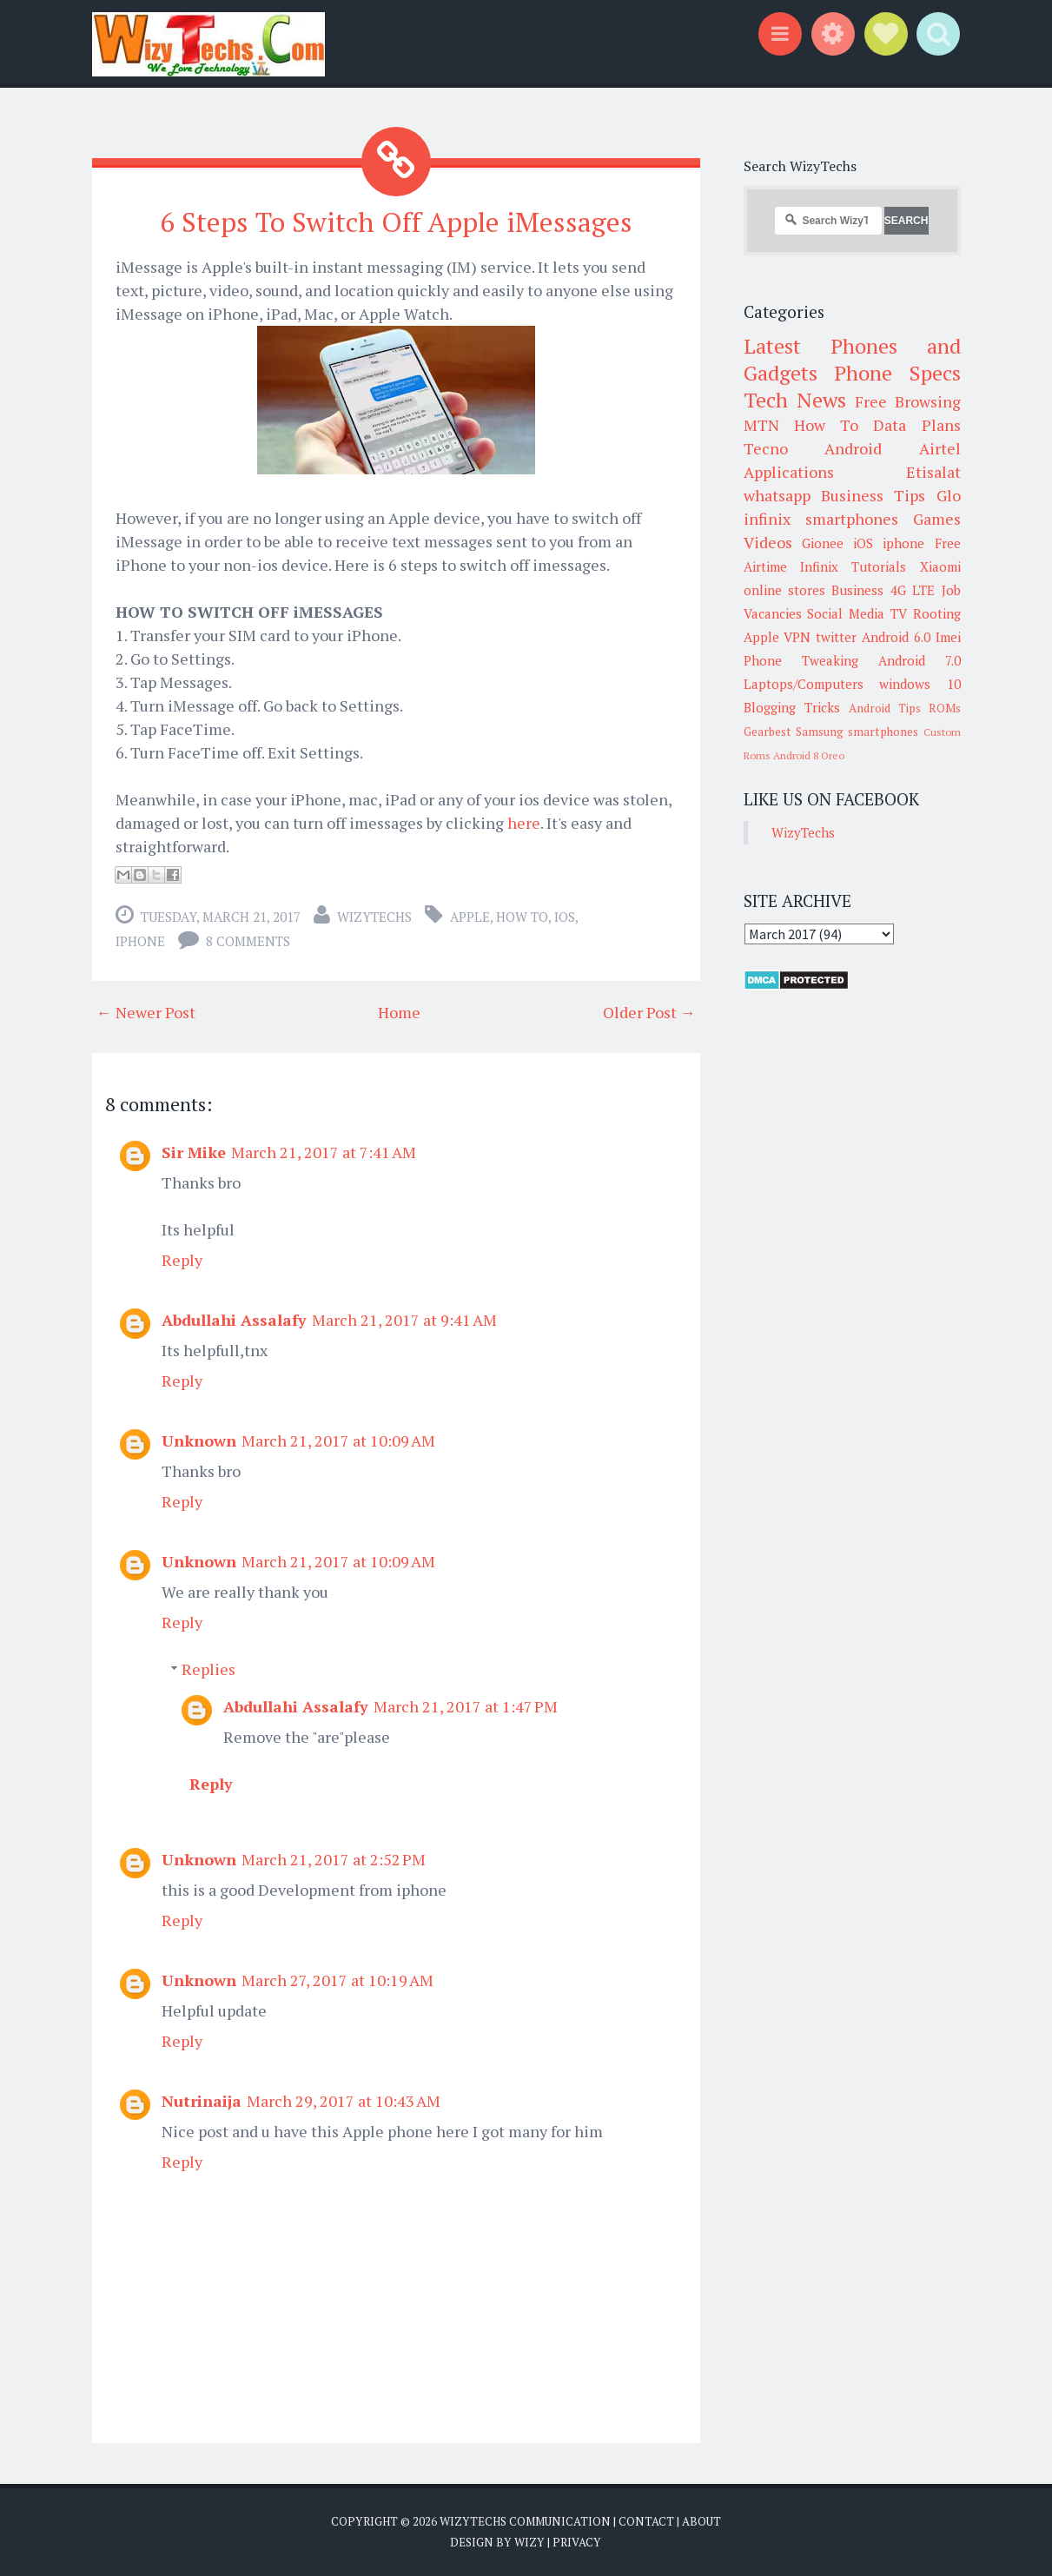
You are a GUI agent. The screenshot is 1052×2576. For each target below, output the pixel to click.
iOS (564, 916)
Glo (948, 495)
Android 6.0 (896, 637)
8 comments (248, 941)
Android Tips (885, 708)
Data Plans (916, 424)
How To (522, 916)
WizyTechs (374, 916)
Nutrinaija (201, 2100)
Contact (646, 2521)
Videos (768, 542)
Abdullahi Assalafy (234, 1319)
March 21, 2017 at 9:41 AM (404, 1319)
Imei (948, 637)
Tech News (795, 400)
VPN (797, 637)
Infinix (819, 566)
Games (937, 518)
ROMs (945, 708)
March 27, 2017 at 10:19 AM (337, 1980)
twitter (836, 637)
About (701, 2521)
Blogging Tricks (792, 707)
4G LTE (912, 590)
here (523, 822)
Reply (182, 1259)
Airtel (940, 448)
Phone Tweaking (801, 660)
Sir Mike (194, 1152)
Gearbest (767, 731)
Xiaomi (940, 566)
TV (898, 613)
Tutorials (878, 566)
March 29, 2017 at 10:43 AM (343, 2100)
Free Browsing (907, 401)
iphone (140, 941)
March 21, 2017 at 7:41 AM (323, 1152)
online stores (784, 590)
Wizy (529, 2541)
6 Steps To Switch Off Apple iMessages (396, 221)
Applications (789, 471)
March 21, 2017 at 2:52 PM (333, 1859)
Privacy (576, 2541)
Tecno (766, 448)
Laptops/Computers (803, 683)
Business (857, 590)
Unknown (199, 1440)
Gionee (823, 543)
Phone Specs (897, 373)
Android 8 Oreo (808, 755)
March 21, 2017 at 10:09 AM (338, 1440)
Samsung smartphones (857, 731)
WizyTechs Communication (525, 2521)
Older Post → (649, 1012)
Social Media (845, 613)
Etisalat (933, 471)
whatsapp (777, 495)
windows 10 (920, 683)
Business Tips (873, 495)
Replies (208, 1669)
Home (399, 1012)
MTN (761, 424)
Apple (470, 916)
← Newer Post (145, 1012)
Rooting (937, 613)
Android (853, 448)
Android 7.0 (919, 660)
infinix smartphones (821, 518)
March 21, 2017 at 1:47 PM (466, 1706)
